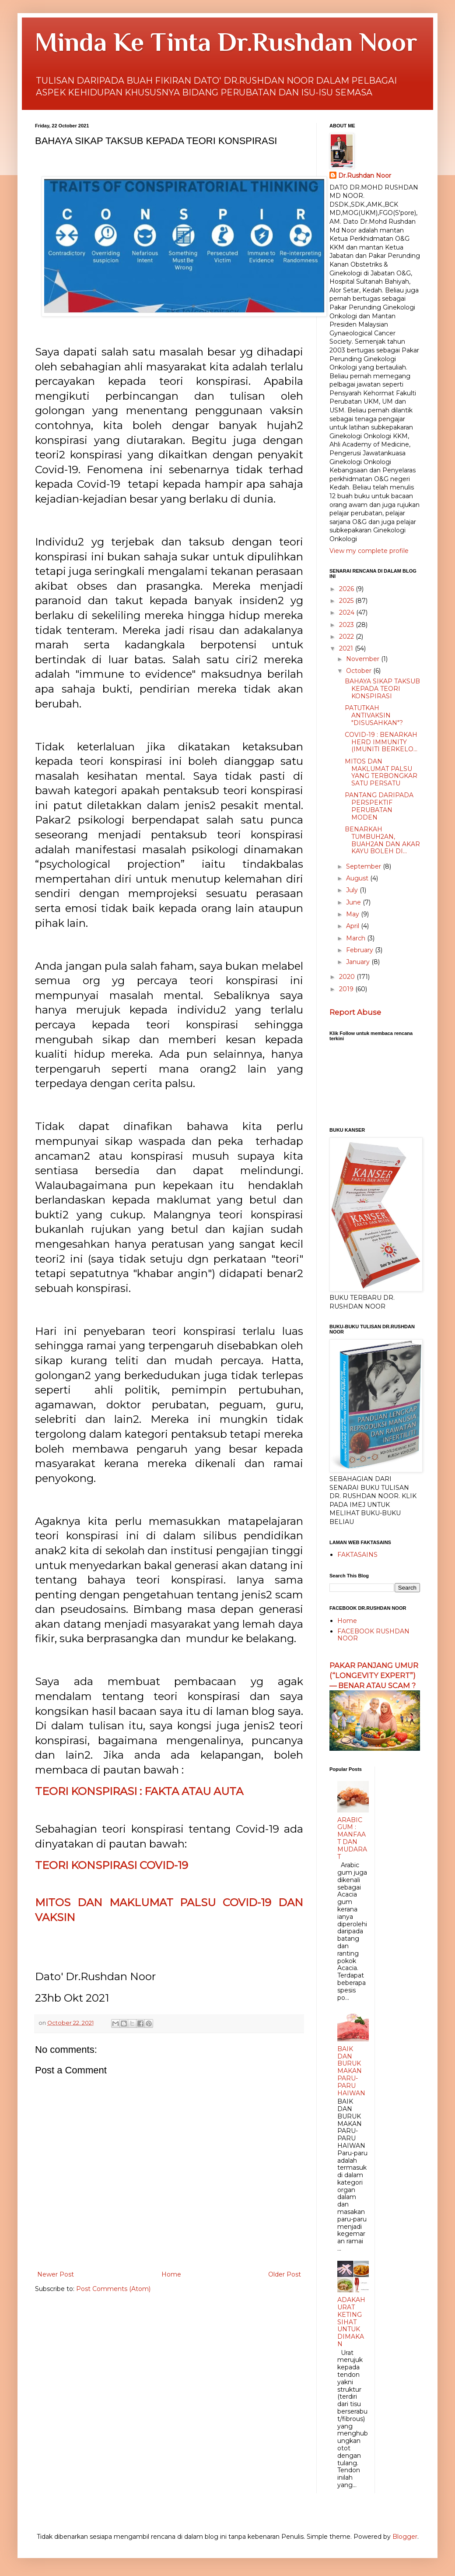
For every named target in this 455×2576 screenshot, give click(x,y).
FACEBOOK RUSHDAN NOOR (373, 1635)
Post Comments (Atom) (113, 2289)
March (356, 938)
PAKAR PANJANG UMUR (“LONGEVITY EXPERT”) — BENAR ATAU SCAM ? (373, 1675)
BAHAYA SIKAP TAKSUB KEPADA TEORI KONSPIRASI (382, 688)
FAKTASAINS (357, 1555)
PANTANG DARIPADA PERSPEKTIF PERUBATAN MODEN (379, 806)
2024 (347, 612)
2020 (348, 977)
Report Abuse (355, 1012)
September (364, 866)
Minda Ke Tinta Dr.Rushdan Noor (226, 41)
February (360, 950)
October (359, 671)
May (353, 914)
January (358, 962)
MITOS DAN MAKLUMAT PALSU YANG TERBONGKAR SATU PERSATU (381, 772)
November (363, 659)
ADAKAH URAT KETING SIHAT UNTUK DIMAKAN (351, 2322)
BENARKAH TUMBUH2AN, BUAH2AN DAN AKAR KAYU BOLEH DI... (382, 840)
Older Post (284, 2274)
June (354, 902)
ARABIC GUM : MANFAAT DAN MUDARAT (352, 1838)
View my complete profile (369, 551)
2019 (347, 989)
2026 (347, 589)
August (358, 878)
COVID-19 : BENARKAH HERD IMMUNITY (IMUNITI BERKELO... (381, 742)
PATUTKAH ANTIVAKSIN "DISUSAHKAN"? (374, 715)
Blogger (404, 2537)
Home (171, 2274)
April (353, 926)
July (353, 890)
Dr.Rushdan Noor (364, 175)
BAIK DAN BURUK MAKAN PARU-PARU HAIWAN (351, 2071)
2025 (347, 601)
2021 (347, 648)
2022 (347, 636)
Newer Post (55, 2274)
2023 (347, 625)
